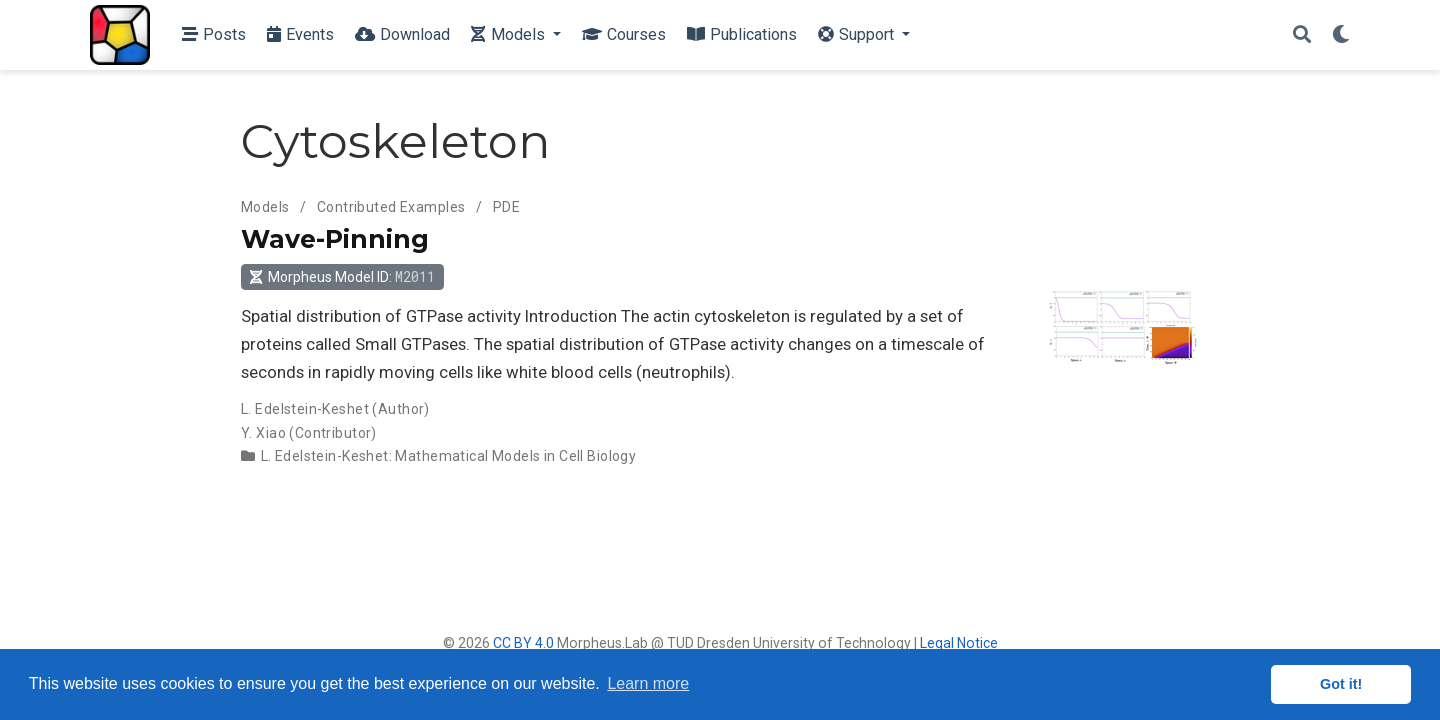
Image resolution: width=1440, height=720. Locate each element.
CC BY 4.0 (523, 643)
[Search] (1302, 35)
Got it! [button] (1341, 684)
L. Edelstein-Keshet (305, 409)
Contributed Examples (391, 207)
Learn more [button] (648, 683)
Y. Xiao (263, 433)
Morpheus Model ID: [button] (342, 276)
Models (265, 207)
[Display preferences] (1341, 35)
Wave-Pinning (335, 239)
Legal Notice (959, 643)
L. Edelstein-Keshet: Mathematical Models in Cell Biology (449, 456)
